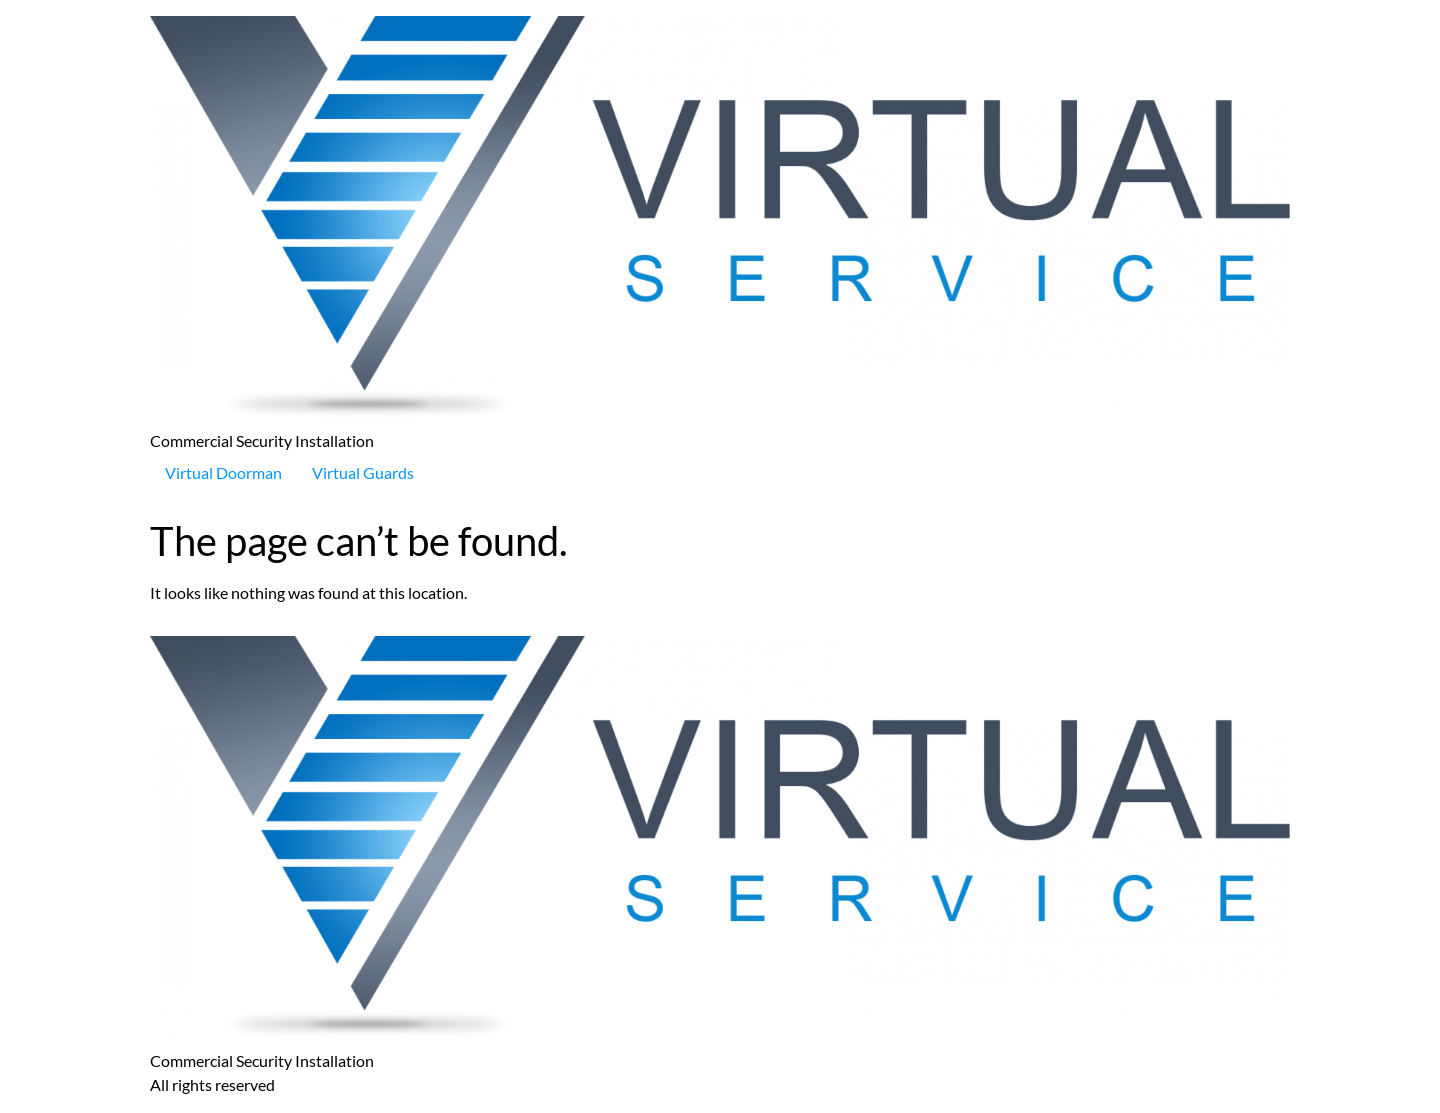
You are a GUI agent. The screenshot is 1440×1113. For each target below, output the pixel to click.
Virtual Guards (363, 472)
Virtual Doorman (223, 472)
